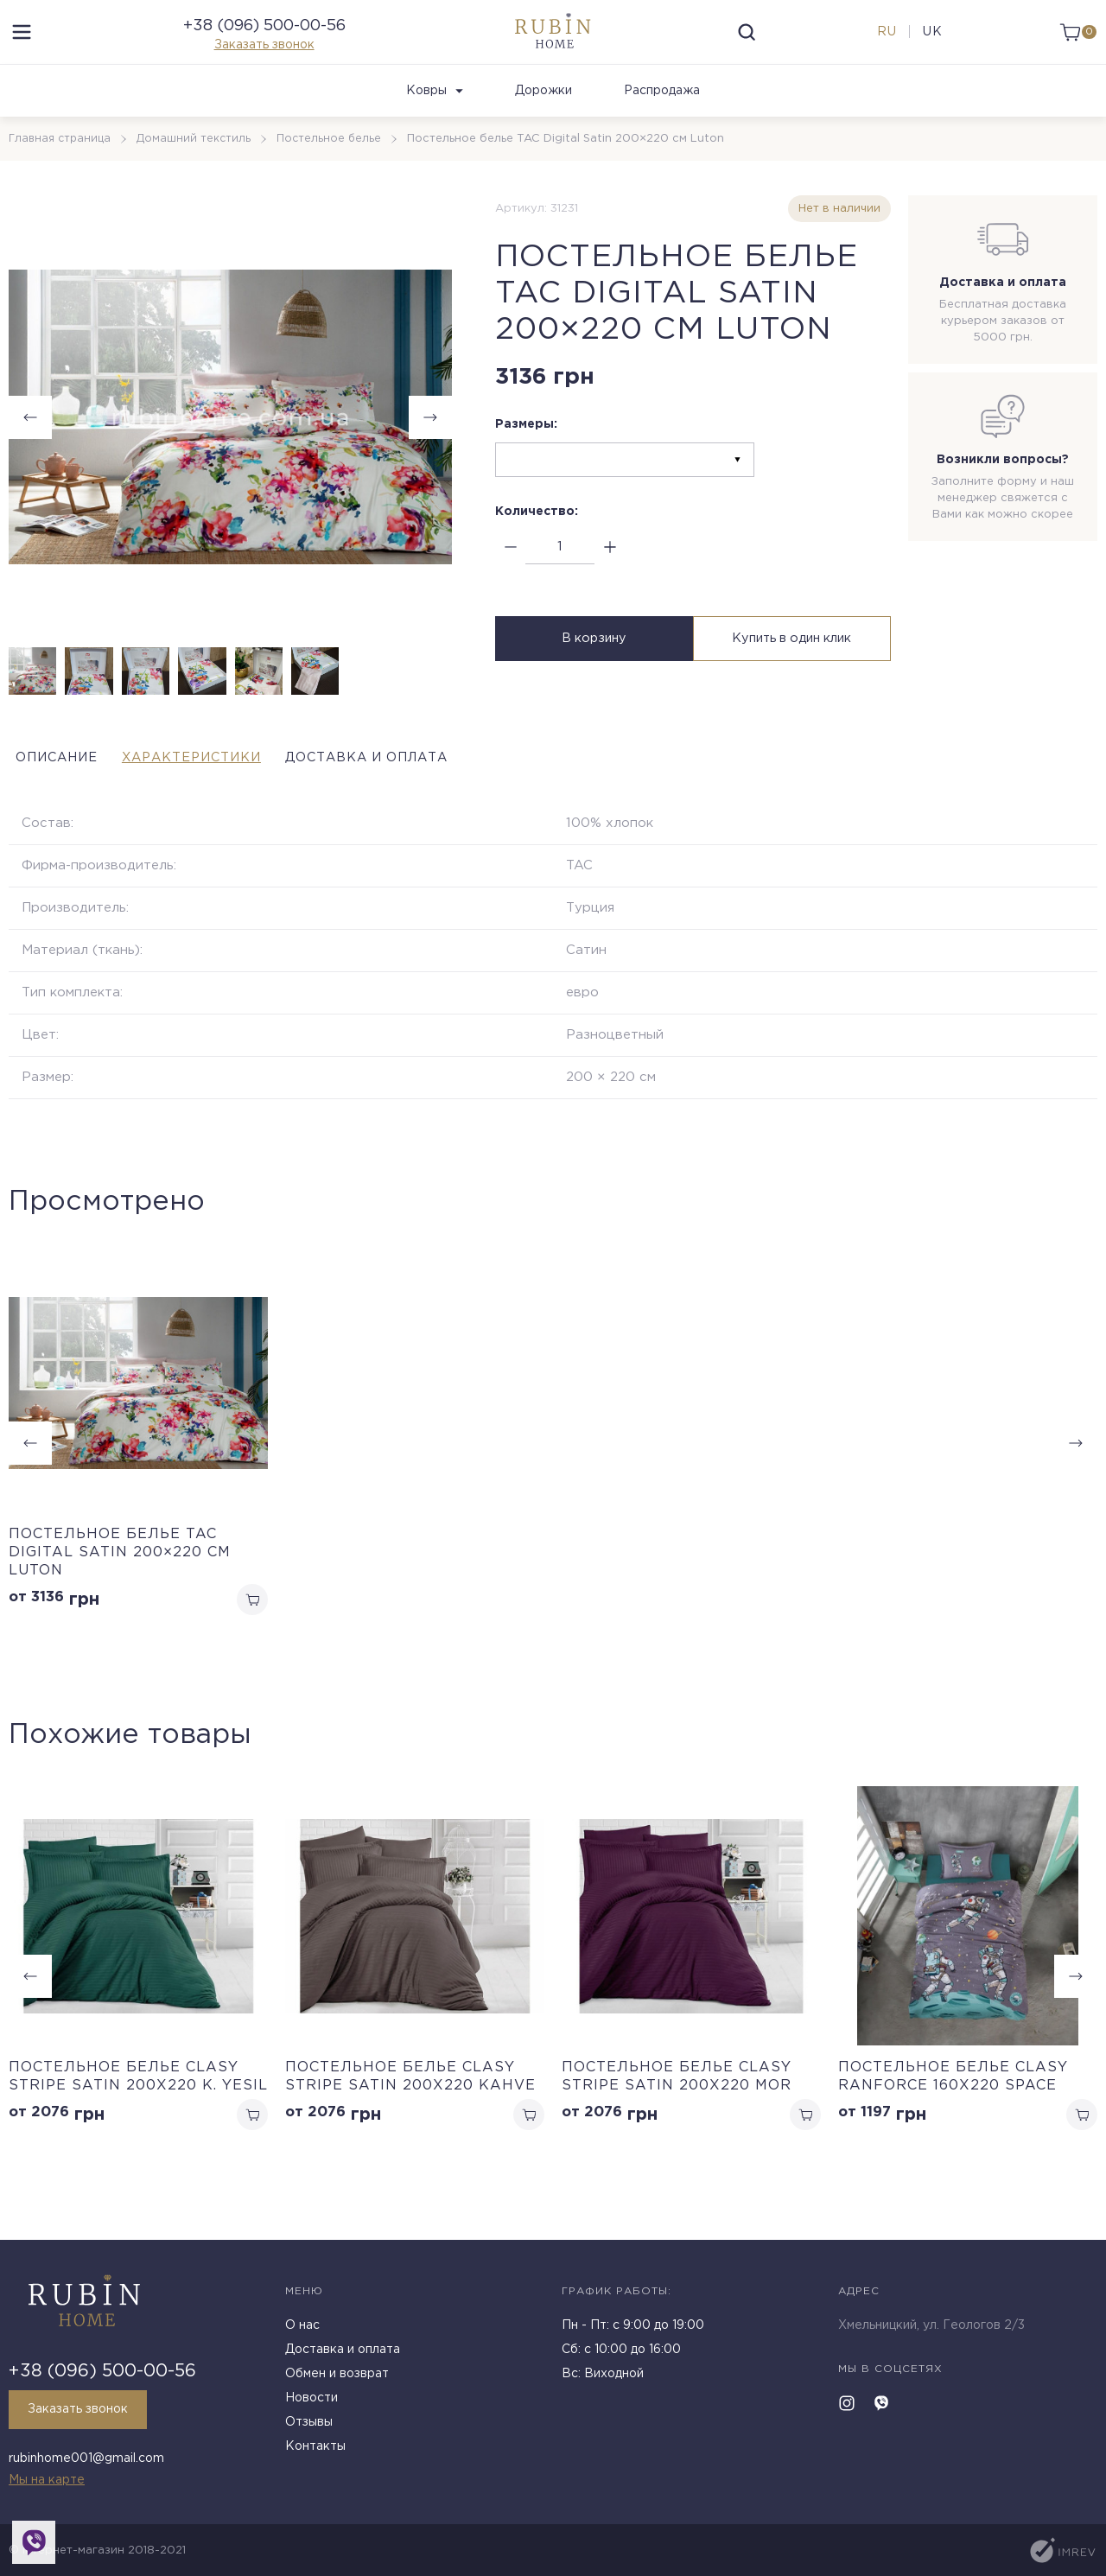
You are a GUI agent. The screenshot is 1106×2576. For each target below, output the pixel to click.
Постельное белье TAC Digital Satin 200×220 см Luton (120, 1583)
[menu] (22, 47)
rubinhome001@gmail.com (86, 2462)
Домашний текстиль (199, 170)
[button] (430, 448)
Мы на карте (47, 2480)
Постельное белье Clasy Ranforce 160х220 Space (953, 2111)
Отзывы (309, 2429)
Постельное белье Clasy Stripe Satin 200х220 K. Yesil (138, 2111)
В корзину (592, 672)
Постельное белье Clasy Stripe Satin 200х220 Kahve (410, 2111)
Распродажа (662, 122)
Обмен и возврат (337, 2381)
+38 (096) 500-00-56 (264, 41)
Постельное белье (336, 170)
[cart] (1073, 47)
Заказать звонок (264, 60)
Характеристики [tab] (232, 788)
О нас (302, 2332)
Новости (311, 2405)
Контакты (315, 2453)
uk (928, 47)
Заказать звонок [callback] (85, 2416)
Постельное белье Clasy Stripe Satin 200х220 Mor (676, 2111)
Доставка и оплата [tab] (454, 788)
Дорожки (543, 122)
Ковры (434, 122)
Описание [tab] (55, 788)
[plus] (609, 578)
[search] (747, 47)
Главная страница (62, 170)
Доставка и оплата (342, 2356)
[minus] (510, 578)
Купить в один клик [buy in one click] (794, 672)
